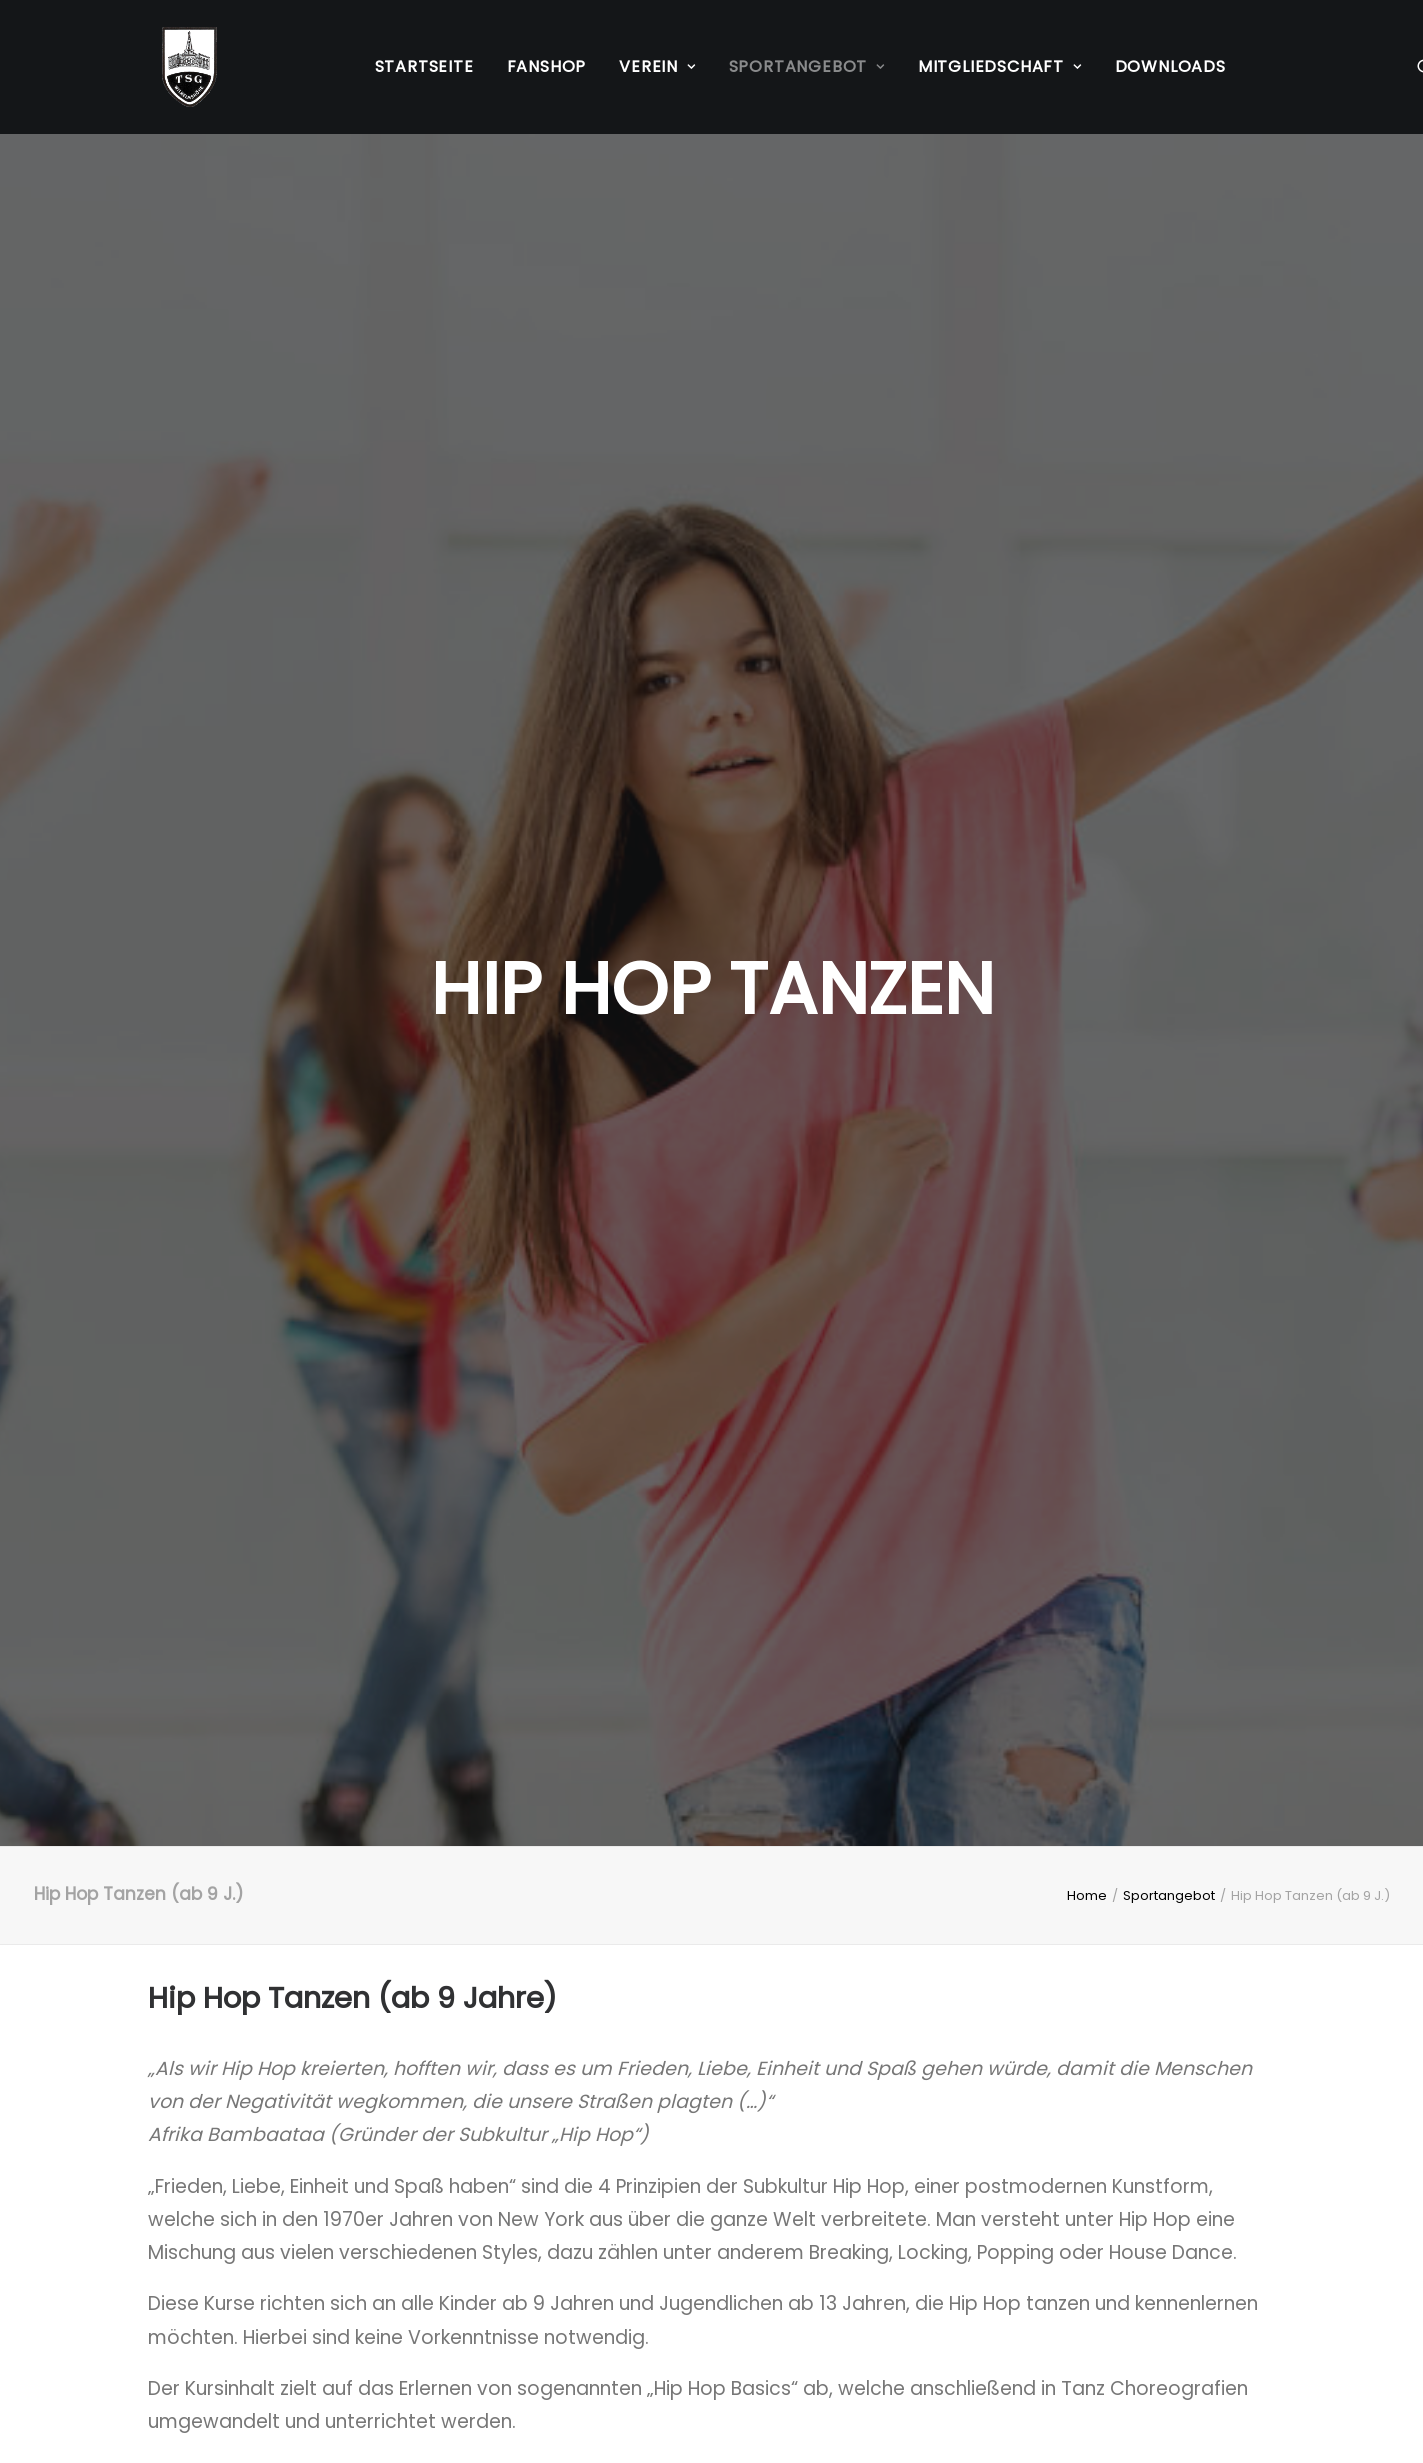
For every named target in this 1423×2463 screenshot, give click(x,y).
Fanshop (547, 66)
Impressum (200, 2298)
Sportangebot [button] (807, 66)
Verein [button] (657, 66)
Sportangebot (1169, 588)
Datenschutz (207, 2331)
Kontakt (572, 2298)
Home (1087, 588)
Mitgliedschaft (603, 2331)
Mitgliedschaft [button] (1000, 66)
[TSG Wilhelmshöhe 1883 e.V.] (175, 67)
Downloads (1170, 66)
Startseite (424, 66)
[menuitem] (424, 67)
